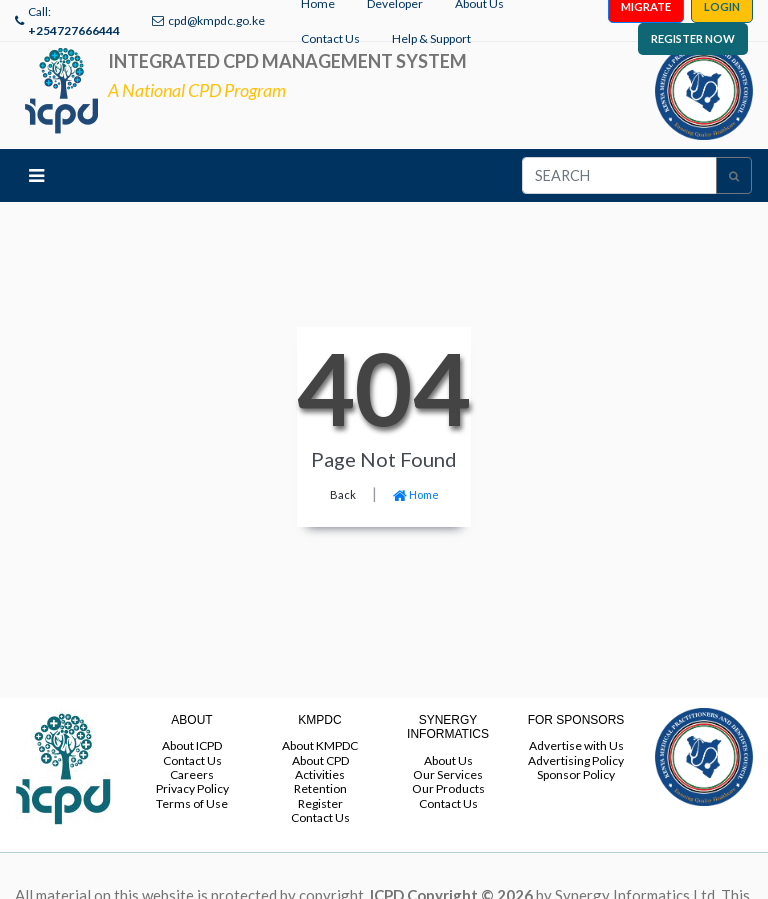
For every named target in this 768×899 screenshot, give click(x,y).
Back (343, 494)
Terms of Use (192, 803)
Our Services (448, 774)
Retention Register (320, 795)
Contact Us (330, 38)
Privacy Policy (192, 788)
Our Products (448, 788)
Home (416, 494)
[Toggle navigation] (36, 175)
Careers (192, 774)
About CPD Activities (320, 767)
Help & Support (431, 38)
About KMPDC (320, 745)
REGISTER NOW (693, 38)
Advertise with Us (576, 745)
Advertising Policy (576, 760)
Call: (74, 21)
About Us (448, 760)
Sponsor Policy (576, 774)
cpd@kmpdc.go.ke (216, 20)
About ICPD (192, 745)
